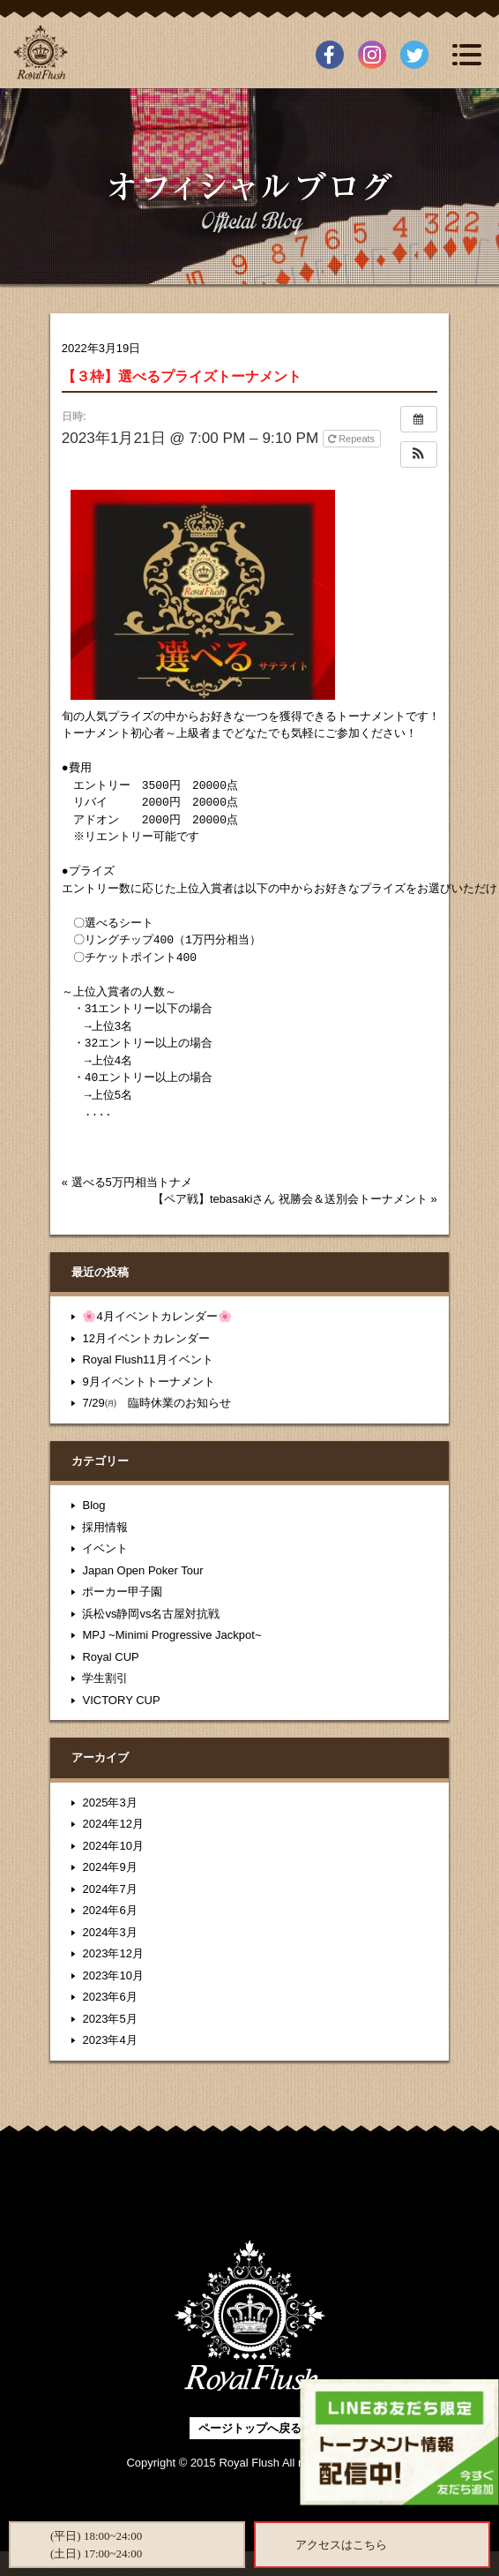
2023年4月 (109, 2040)
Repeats (352, 438)
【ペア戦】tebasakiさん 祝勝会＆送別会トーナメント (290, 1198)
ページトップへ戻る (250, 2428)
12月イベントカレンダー (145, 1338)
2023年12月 (112, 1953)
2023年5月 (109, 2018)
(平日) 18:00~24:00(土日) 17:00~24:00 (96, 2544)
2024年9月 (109, 1867)
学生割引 (105, 1678)
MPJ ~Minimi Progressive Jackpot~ (171, 1634)
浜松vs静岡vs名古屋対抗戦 (151, 1613)
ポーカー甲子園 (122, 1591)
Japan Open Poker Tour (142, 1570)
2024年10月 (112, 1845)
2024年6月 (109, 1910)
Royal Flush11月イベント (147, 1359)
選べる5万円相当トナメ (131, 1182)
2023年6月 (109, 1996)
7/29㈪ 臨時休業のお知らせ (156, 1402)
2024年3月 (109, 1932)
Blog (93, 1505)
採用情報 (105, 1527)
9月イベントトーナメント (148, 1381)
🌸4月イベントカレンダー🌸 (156, 1316)
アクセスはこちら (341, 2544)
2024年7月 (109, 1889)
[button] (418, 454)
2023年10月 (112, 1975)
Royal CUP (110, 1657)
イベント (105, 1548)
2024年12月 (112, 1823)
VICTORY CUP (121, 1700)
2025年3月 (109, 1802)
